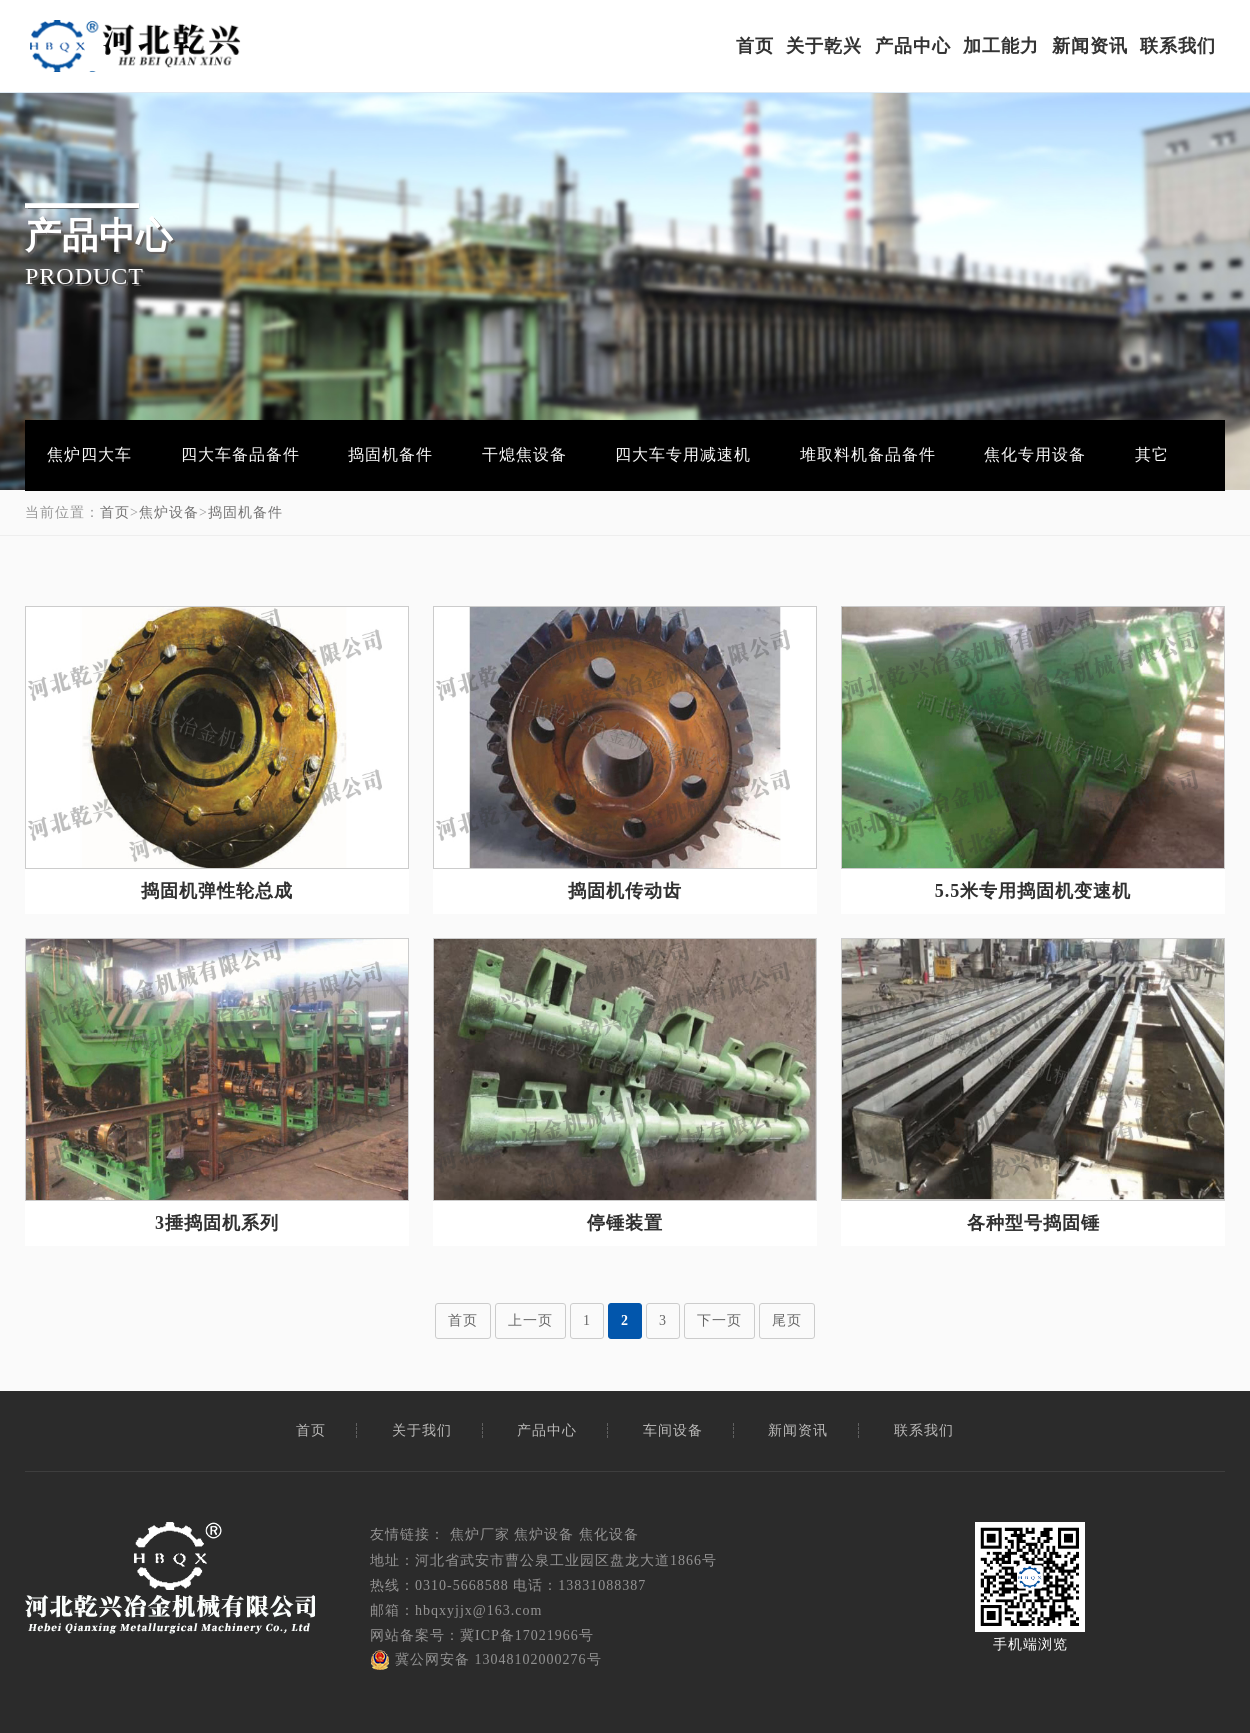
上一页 (530, 1320)
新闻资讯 (1090, 46)
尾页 (787, 1320)
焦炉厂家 (480, 1534)
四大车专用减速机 (683, 454)
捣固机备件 (390, 454)
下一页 (719, 1320)
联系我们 (1178, 46)
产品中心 (913, 46)
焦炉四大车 (89, 454)
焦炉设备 (169, 512)
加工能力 (1001, 46)
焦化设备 (609, 1534)
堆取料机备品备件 (868, 454)
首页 (755, 46)
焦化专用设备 (1035, 454)
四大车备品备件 (240, 454)
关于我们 (422, 1430)
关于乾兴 (824, 46)
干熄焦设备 (524, 454)
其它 (1152, 454)
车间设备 (673, 1430)
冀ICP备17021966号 (527, 1635)
